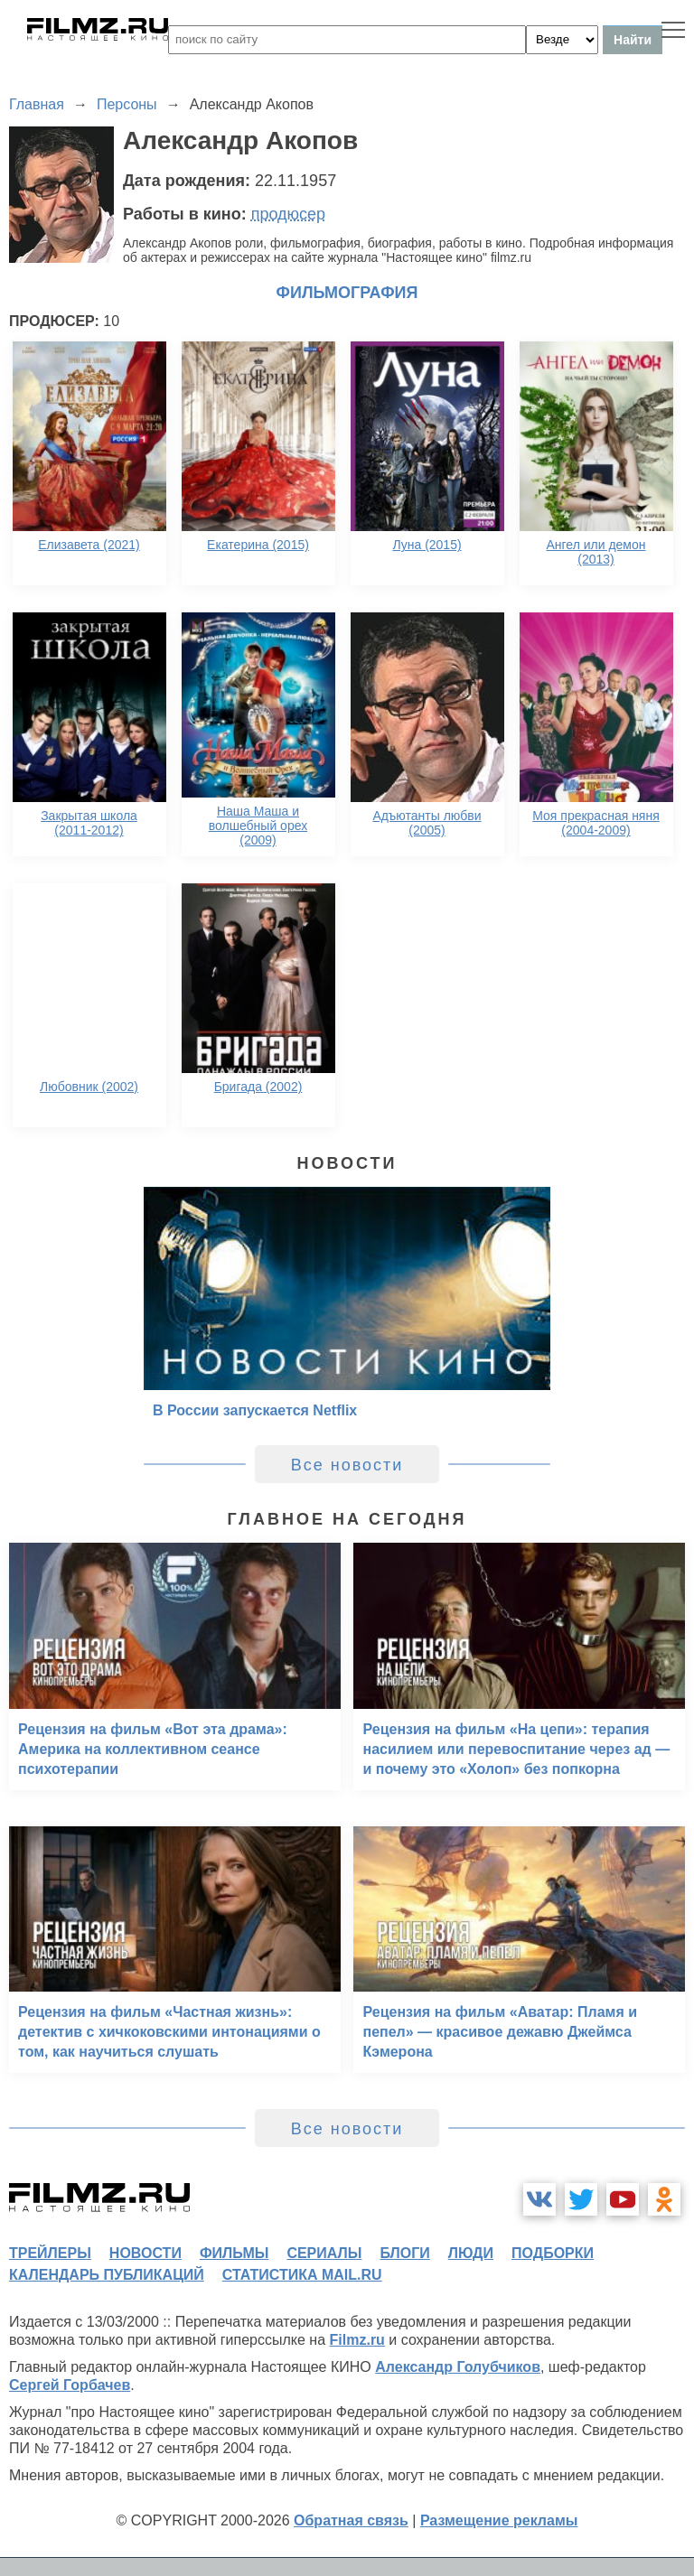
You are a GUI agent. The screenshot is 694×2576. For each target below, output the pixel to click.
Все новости (347, 1465)
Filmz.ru (357, 2339)
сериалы (323, 2253)
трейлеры (50, 2253)
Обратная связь (351, 2520)
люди (470, 2253)
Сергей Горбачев (69, 2385)
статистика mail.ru (302, 2274)
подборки (552, 2253)
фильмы (234, 2253)
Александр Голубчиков (457, 2367)
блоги (404, 2253)
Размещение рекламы (499, 2520)
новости (145, 2253)
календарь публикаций (106, 2274)
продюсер (288, 214)
